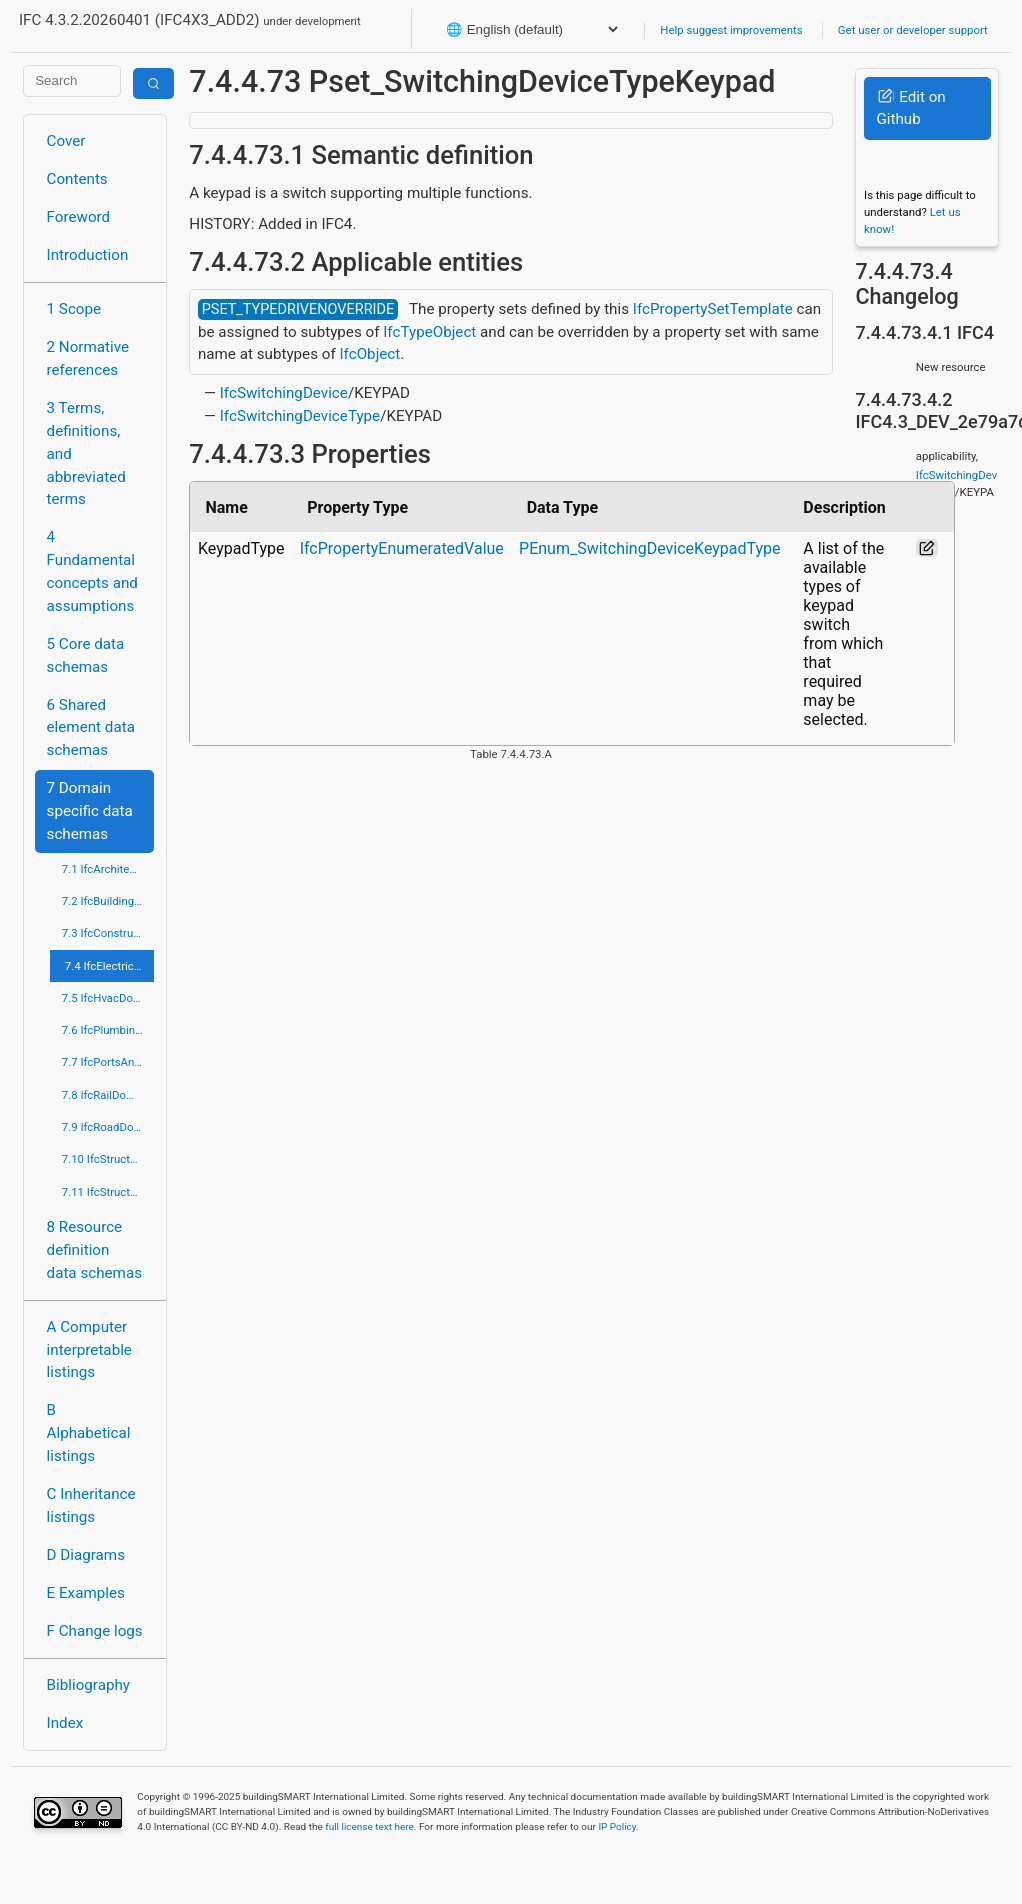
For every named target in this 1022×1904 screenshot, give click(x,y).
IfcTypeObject (429, 332)
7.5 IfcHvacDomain (108, 998)
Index (65, 1723)
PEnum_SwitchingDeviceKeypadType (650, 548)
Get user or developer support (913, 30)
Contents (77, 179)
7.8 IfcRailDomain (107, 1095)
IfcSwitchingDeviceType (300, 416)
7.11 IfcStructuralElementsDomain (108, 1192)
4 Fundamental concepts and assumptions (92, 571)
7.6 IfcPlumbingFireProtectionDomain (108, 1030)
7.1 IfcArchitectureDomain (108, 869)
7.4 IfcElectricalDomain (109, 966)
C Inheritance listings (91, 1505)
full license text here (369, 1826)
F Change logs (95, 1631)
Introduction (88, 255)
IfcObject (369, 354)
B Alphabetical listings (89, 1433)
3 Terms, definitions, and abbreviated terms (86, 453)
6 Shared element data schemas (91, 728)
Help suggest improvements (731, 30)
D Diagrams (86, 1555)
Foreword (79, 217)
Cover (66, 141)
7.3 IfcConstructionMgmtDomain (108, 933)
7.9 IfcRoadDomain (108, 1127)
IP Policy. (618, 1826)
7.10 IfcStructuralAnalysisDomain (108, 1159)
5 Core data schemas (86, 655)
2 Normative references (88, 358)
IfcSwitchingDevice (284, 393)
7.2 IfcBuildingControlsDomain (108, 901)
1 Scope (74, 309)
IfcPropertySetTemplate (713, 309)
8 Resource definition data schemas (94, 1250)
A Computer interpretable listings (89, 1350)
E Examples (86, 1593)
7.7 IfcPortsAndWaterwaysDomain (108, 1062)
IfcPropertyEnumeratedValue (402, 548)
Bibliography (88, 1685)
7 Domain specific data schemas (90, 811)
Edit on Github (910, 108)
